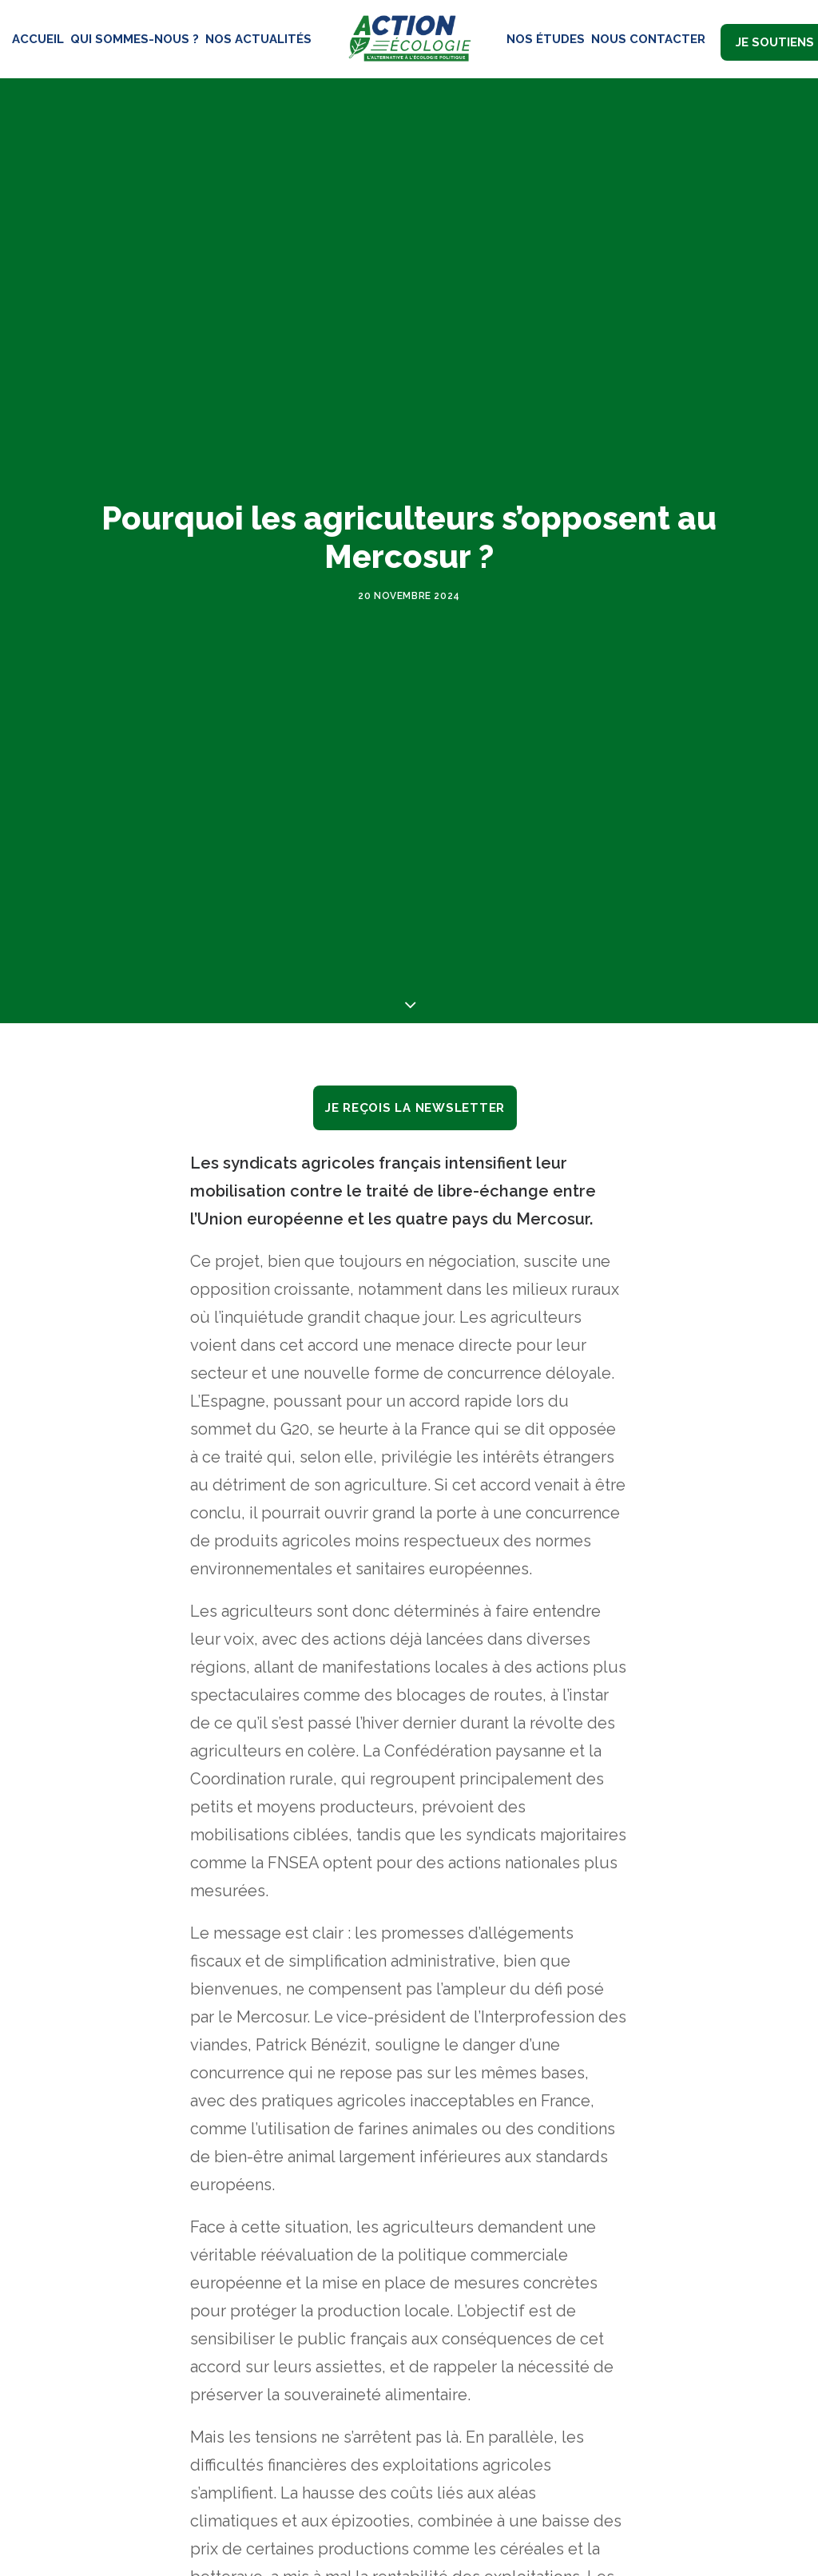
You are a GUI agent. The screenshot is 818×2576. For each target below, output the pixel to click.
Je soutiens (775, 42)
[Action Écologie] (409, 39)
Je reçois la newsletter (415, 983)
